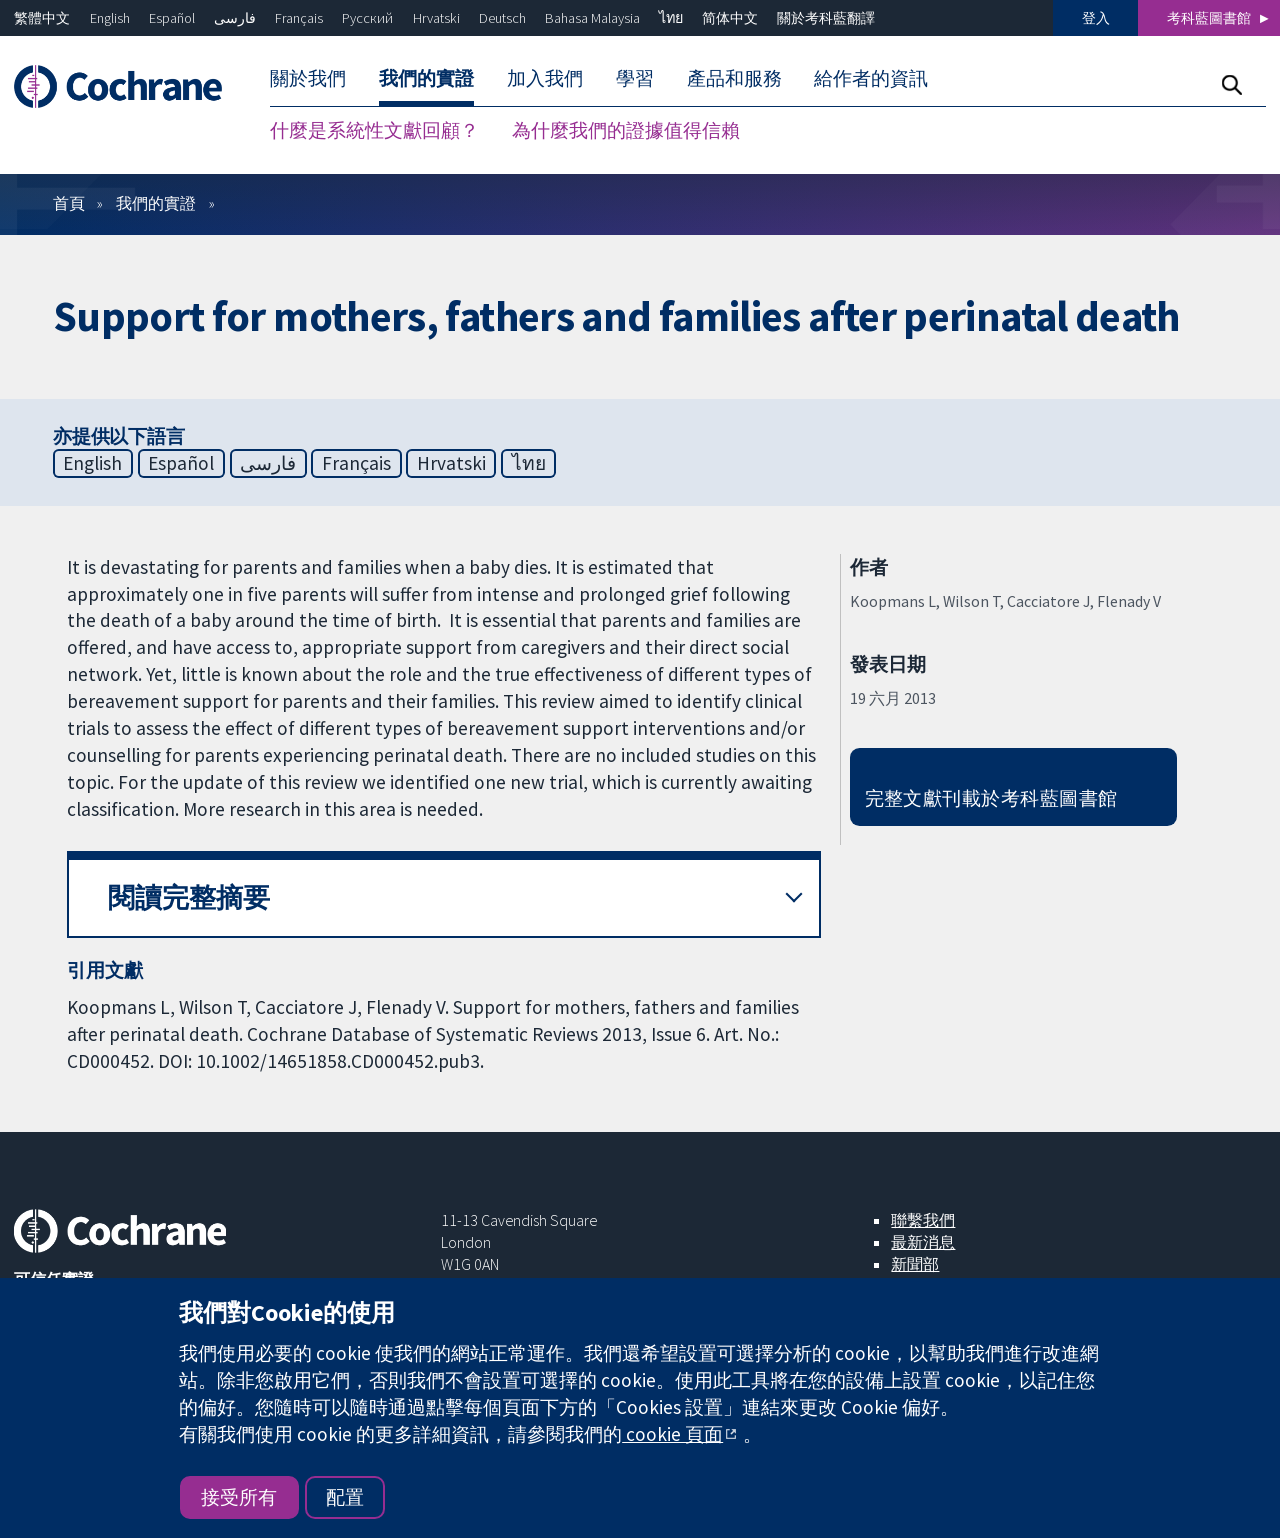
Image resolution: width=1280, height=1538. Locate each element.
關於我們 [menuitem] (308, 78)
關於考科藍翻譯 (826, 18)
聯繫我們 (923, 1220)
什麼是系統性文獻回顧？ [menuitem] (374, 130)
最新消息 (923, 1242)
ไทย (671, 18)
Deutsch (502, 18)
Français (299, 18)
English (110, 18)
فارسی (235, 18)
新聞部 (915, 1264)
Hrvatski (436, 18)
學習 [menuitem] (635, 78)
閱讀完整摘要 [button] (189, 897)
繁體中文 (42, 18)
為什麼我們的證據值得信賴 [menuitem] (626, 130)
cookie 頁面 (672, 1434)
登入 (1096, 18)
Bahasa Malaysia (592, 18)
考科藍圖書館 (1209, 18)
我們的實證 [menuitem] (426, 78)
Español (172, 18)
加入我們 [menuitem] (545, 78)
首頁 (69, 203)
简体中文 (730, 18)
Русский (367, 18)
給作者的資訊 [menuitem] (871, 78)
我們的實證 (156, 203)
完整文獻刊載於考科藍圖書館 (991, 798)
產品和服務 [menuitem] (734, 78)
